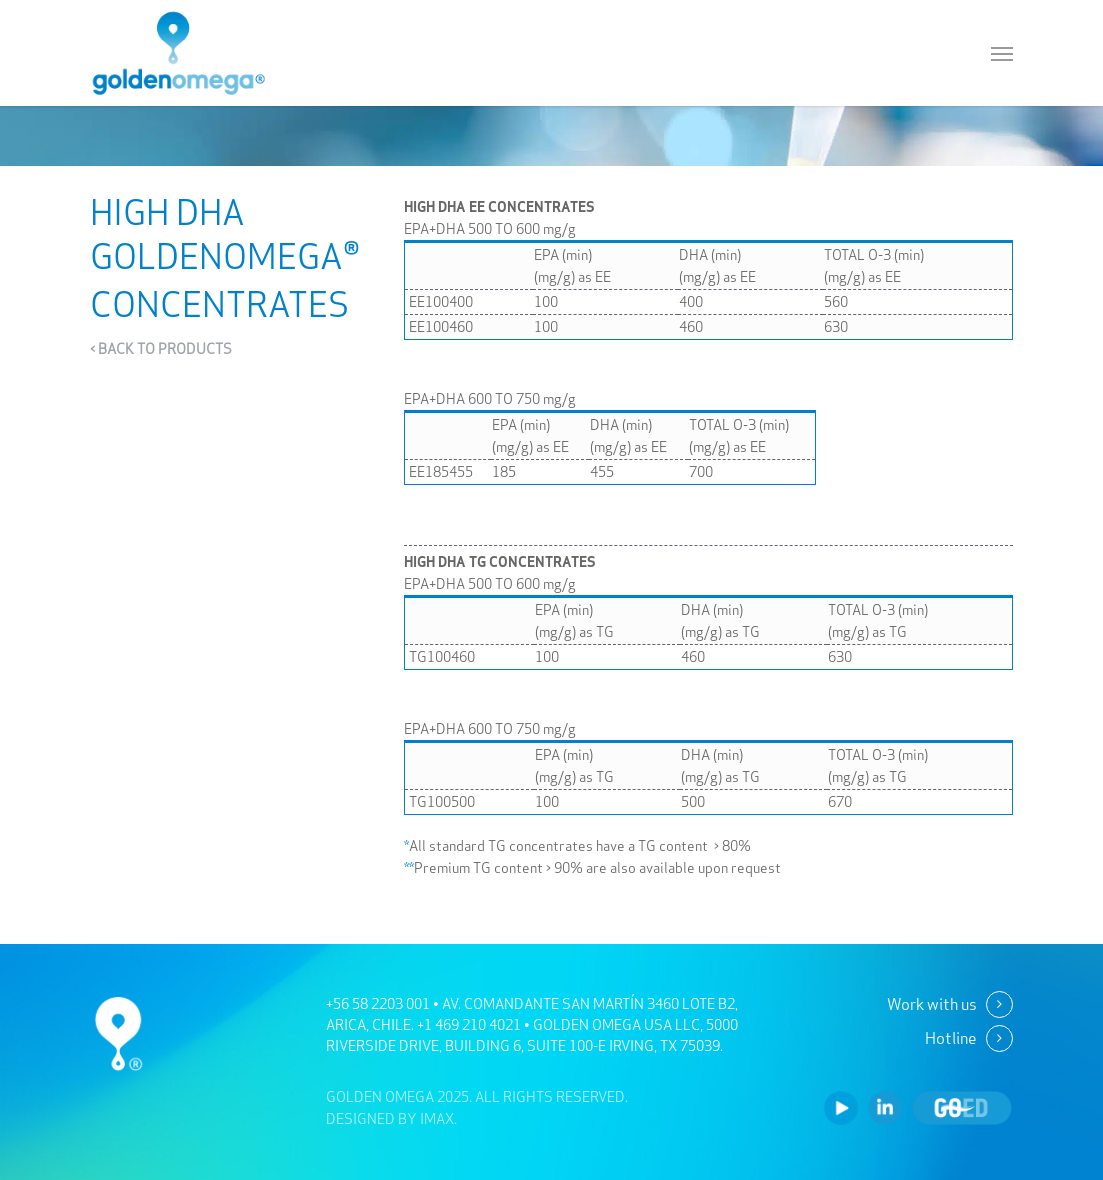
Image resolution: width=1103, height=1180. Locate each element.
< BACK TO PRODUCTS (161, 349)
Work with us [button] (932, 1004)
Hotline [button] (951, 1038)
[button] (1002, 53)
